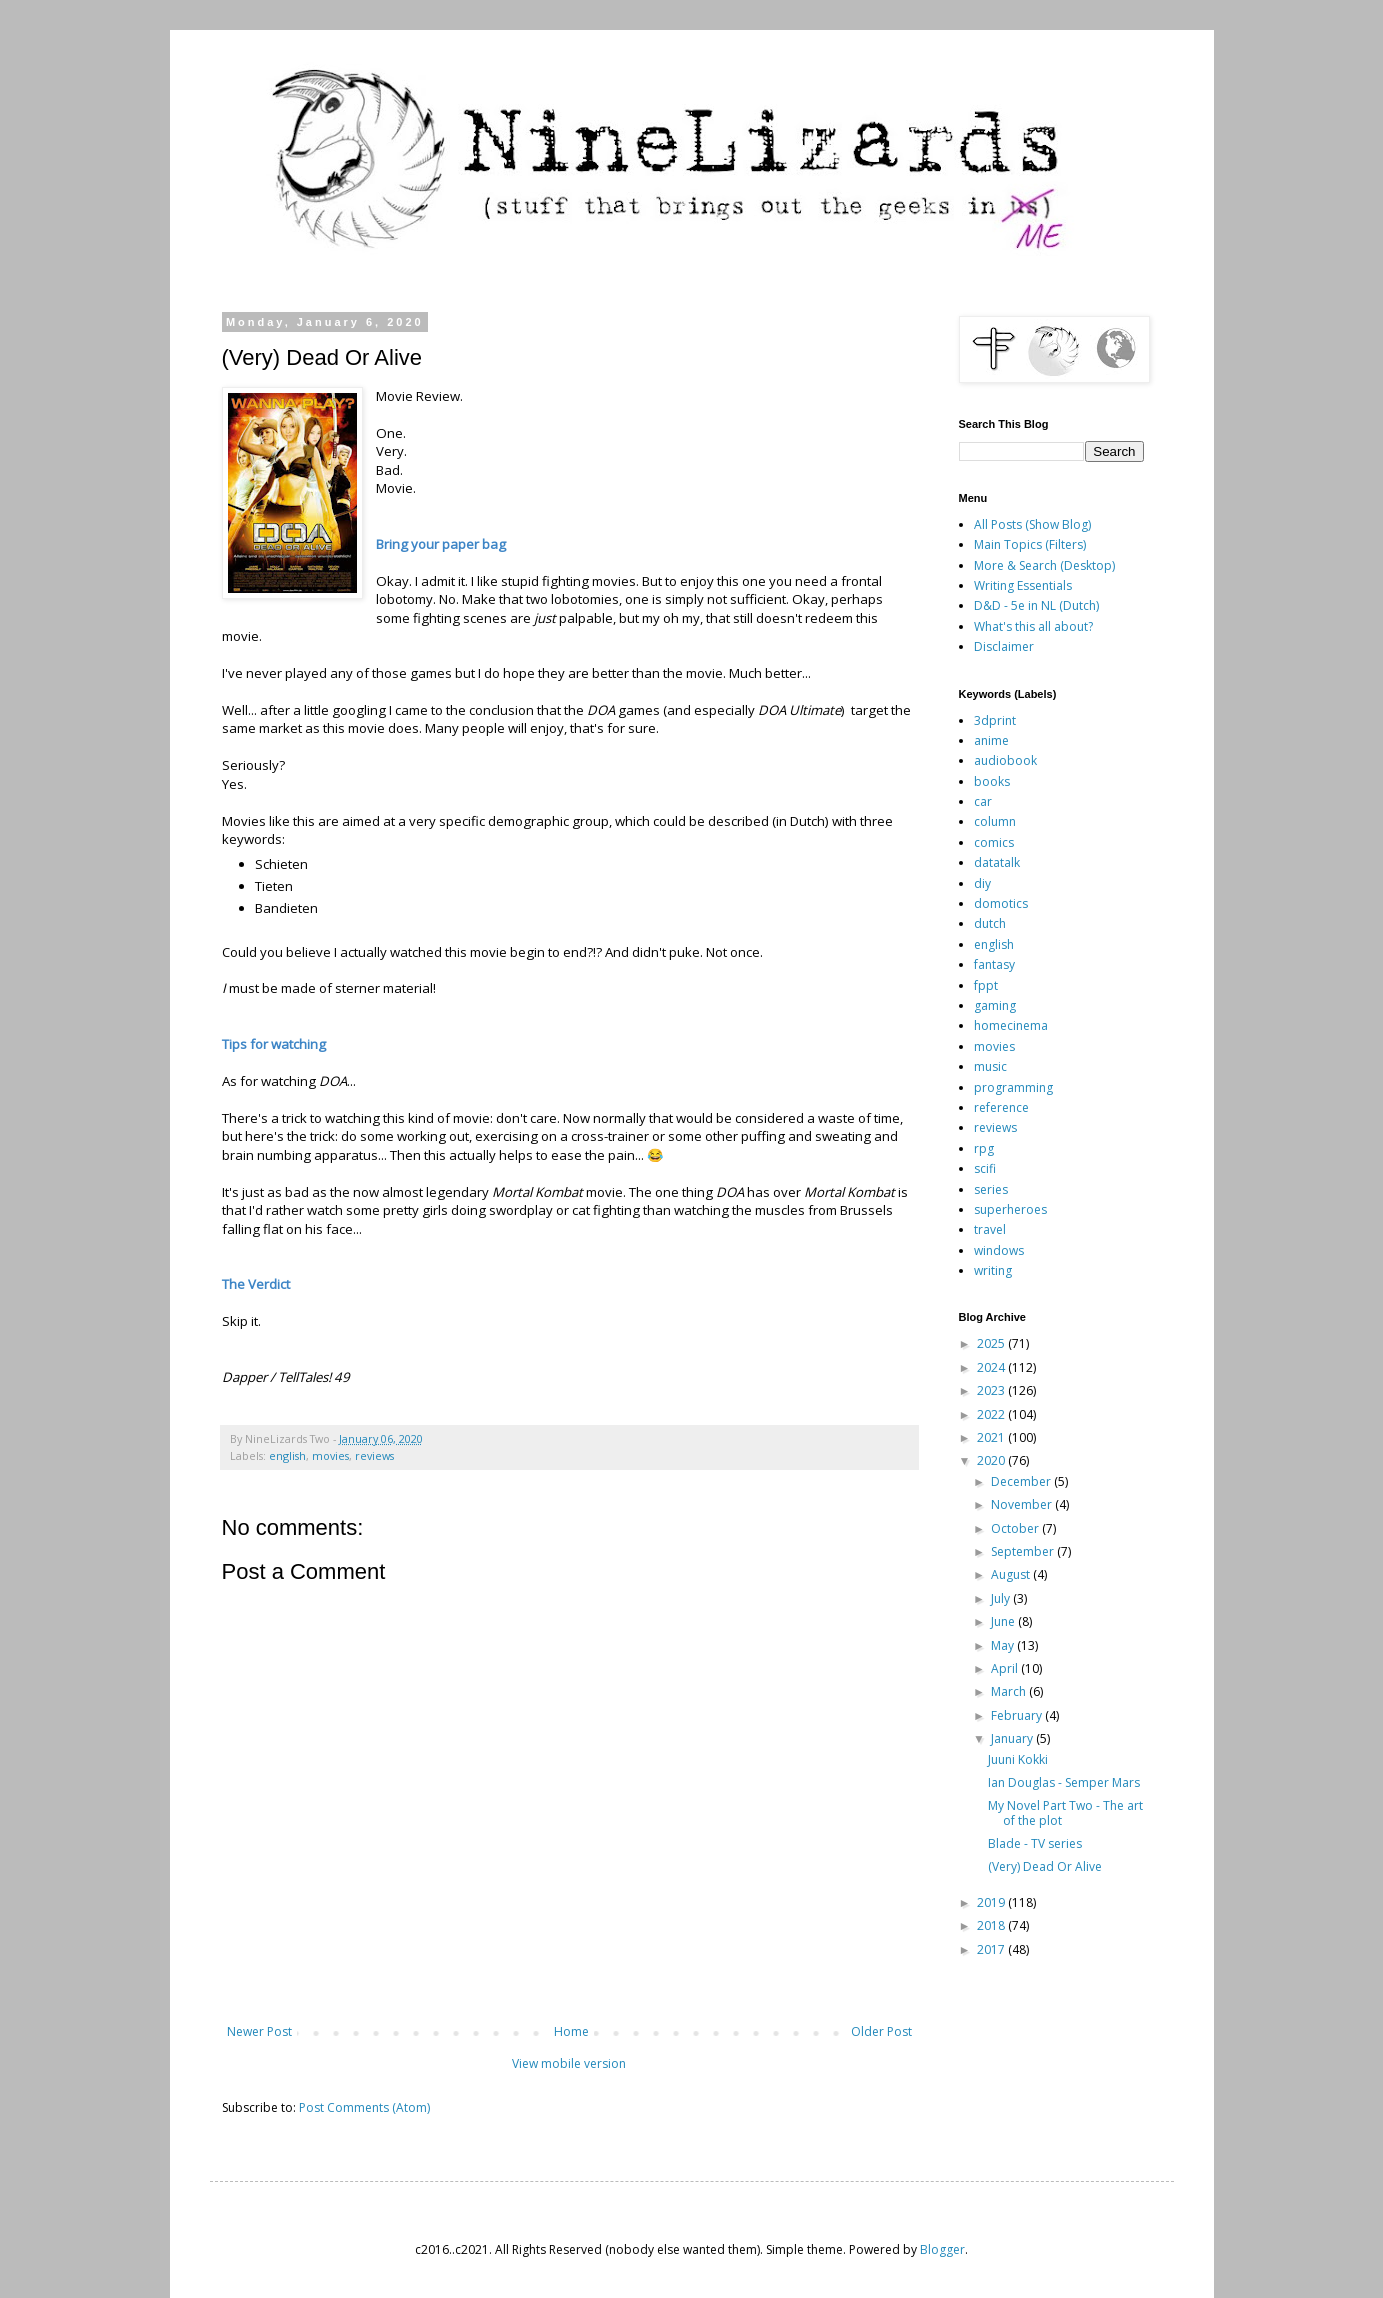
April (1006, 1668)
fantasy (994, 964)
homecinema (1011, 1025)
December (1022, 1481)
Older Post (881, 2031)
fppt (986, 985)
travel (990, 1229)
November (1023, 1504)
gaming (995, 1005)
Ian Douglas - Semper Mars (1064, 1782)
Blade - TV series (1035, 1843)
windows (999, 1250)
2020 (992, 1460)
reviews (374, 1455)
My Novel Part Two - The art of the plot (1065, 1812)
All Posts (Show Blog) (1032, 524)
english (287, 1455)
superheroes (1010, 1209)
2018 (992, 1925)
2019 (992, 1902)
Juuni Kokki (1018, 1759)
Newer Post (259, 2031)
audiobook (1005, 760)
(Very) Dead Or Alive (1045, 1866)
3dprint (995, 720)
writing (993, 1270)
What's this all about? (1033, 626)
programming (1013, 1087)
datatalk (997, 862)
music (990, 1066)
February (1018, 1715)
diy (982, 883)
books (992, 781)
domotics (1001, 903)
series (991, 1189)
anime (991, 740)
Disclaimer (1004, 646)
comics (994, 842)
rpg (984, 1148)
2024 (992, 1367)
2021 (992, 1437)
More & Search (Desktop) (1044, 565)
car (983, 801)
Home (571, 2031)
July (1002, 1598)
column (995, 821)
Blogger (942, 2249)
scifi (985, 1168)
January (1013, 1738)
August (1012, 1574)
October (1016, 1528)
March (1010, 1691)
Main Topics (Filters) (1030, 544)
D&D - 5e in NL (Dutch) (1036, 605)
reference (1001, 1107)
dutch (990, 923)
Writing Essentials (1023, 585)
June (1004, 1621)
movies (330, 1455)
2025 (992, 1343)
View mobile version (569, 2063)
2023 (992, 1390)
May (1004, 1645)
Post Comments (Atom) (364, 2107)
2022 (992, 1414)
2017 (992, 1949)
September (1024, 1551)
